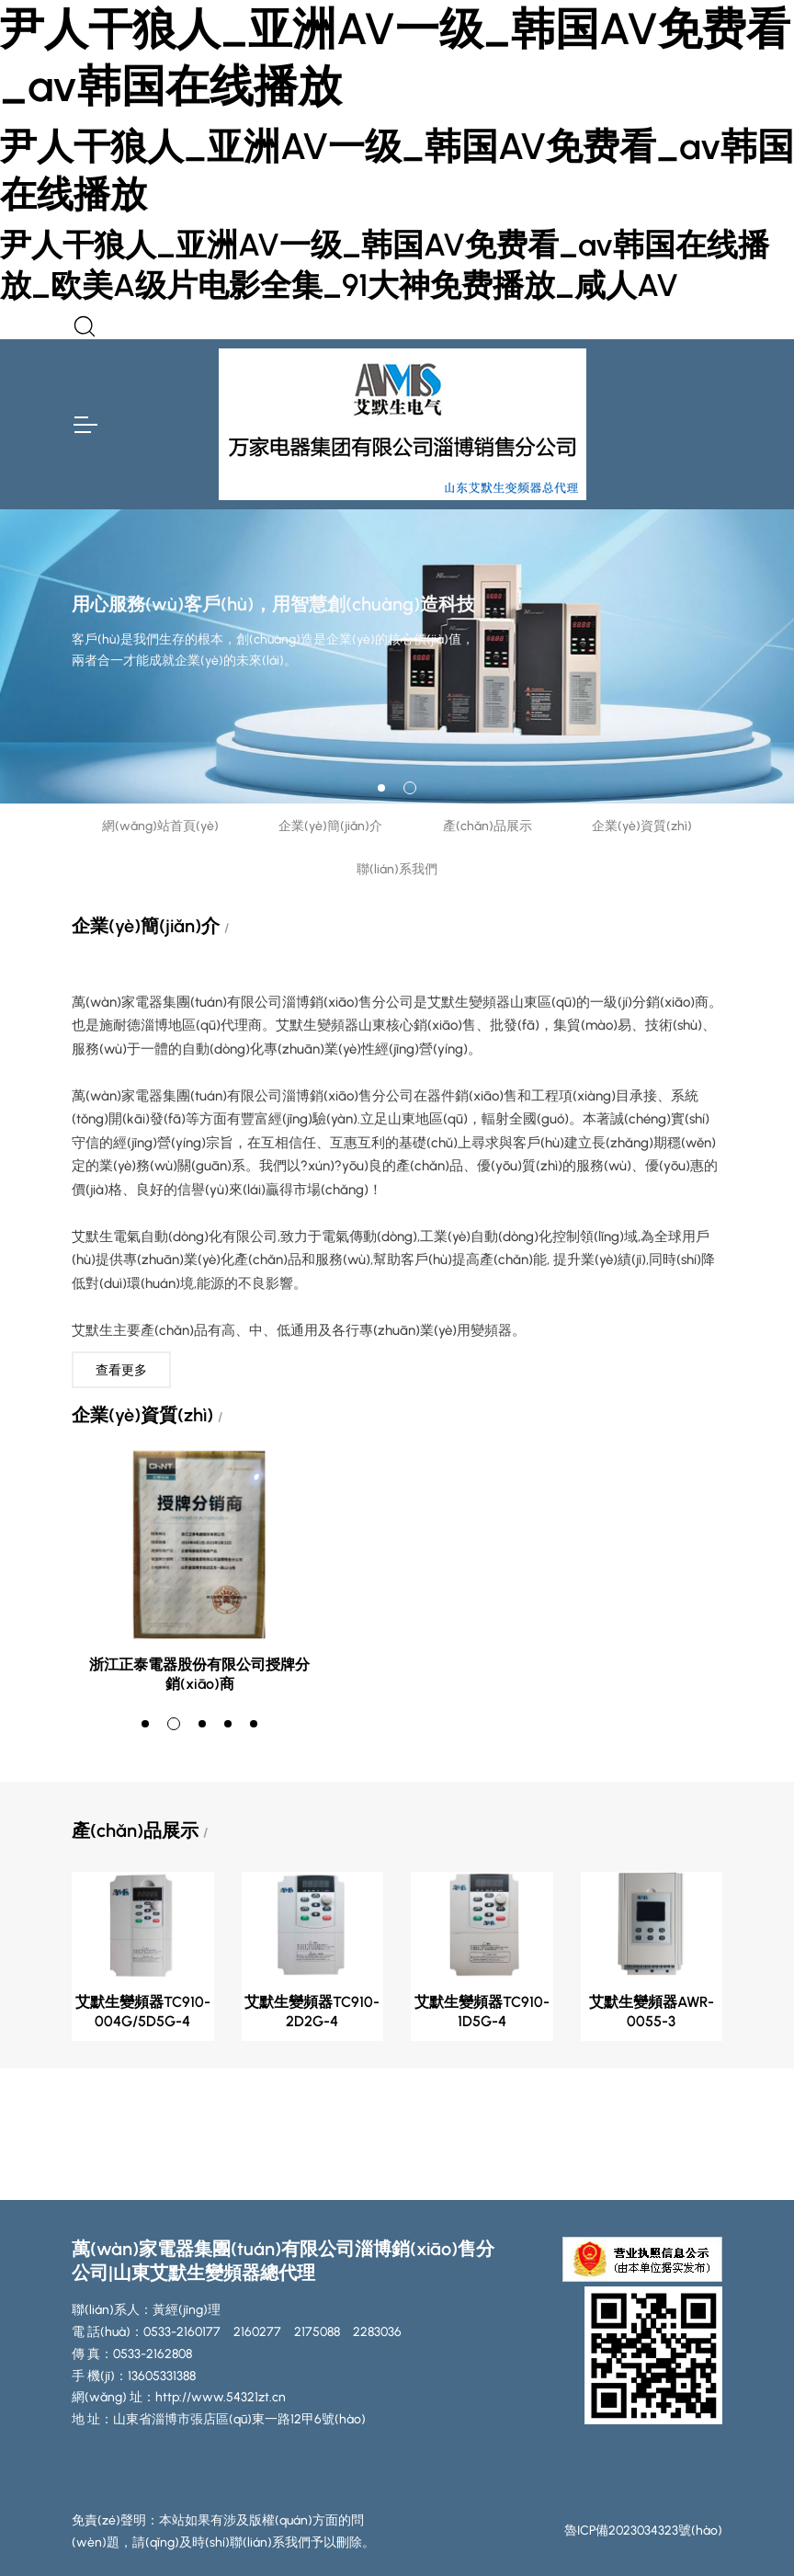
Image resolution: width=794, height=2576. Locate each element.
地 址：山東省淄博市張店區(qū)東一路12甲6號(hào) (219, 2419)
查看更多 (121, 1370)
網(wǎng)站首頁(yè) (160, 826)
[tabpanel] (397, 656)
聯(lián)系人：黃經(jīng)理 (146, 2310)
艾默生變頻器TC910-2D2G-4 (312, 2011)
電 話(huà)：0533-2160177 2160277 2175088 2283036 (237, 2332)
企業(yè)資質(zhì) (642, 826)
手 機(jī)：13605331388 (134, 2376)
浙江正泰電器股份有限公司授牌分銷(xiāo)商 (199, 1674)
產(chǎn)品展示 (487, 826)
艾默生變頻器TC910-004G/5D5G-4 (142, 2011)
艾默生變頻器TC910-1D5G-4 (482, 2011)
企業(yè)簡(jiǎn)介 (330, 826)
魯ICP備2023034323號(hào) (643, 2530)
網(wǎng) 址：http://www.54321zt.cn (179, 2397)
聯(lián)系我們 (397, 869)
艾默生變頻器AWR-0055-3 (651, 2011)
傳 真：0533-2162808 (132, 2354)
